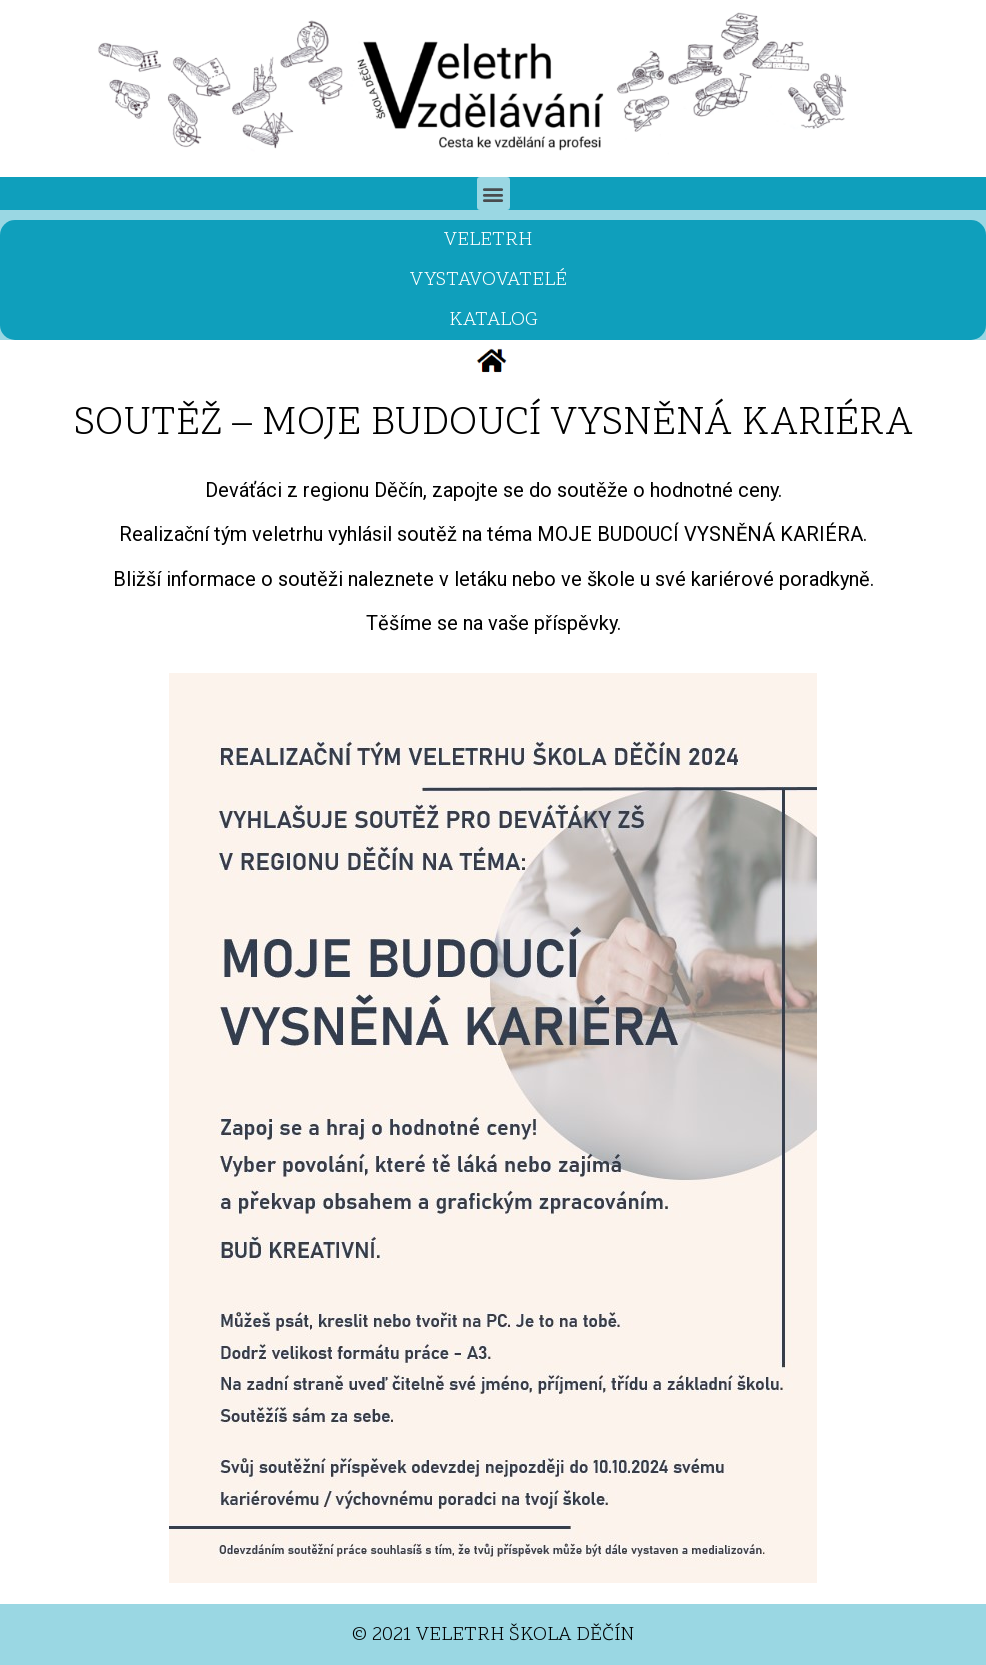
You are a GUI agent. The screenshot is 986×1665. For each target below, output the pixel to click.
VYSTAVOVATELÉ (493, 280)
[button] (493, 193)
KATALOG (493, 320)
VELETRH (493, 240)
